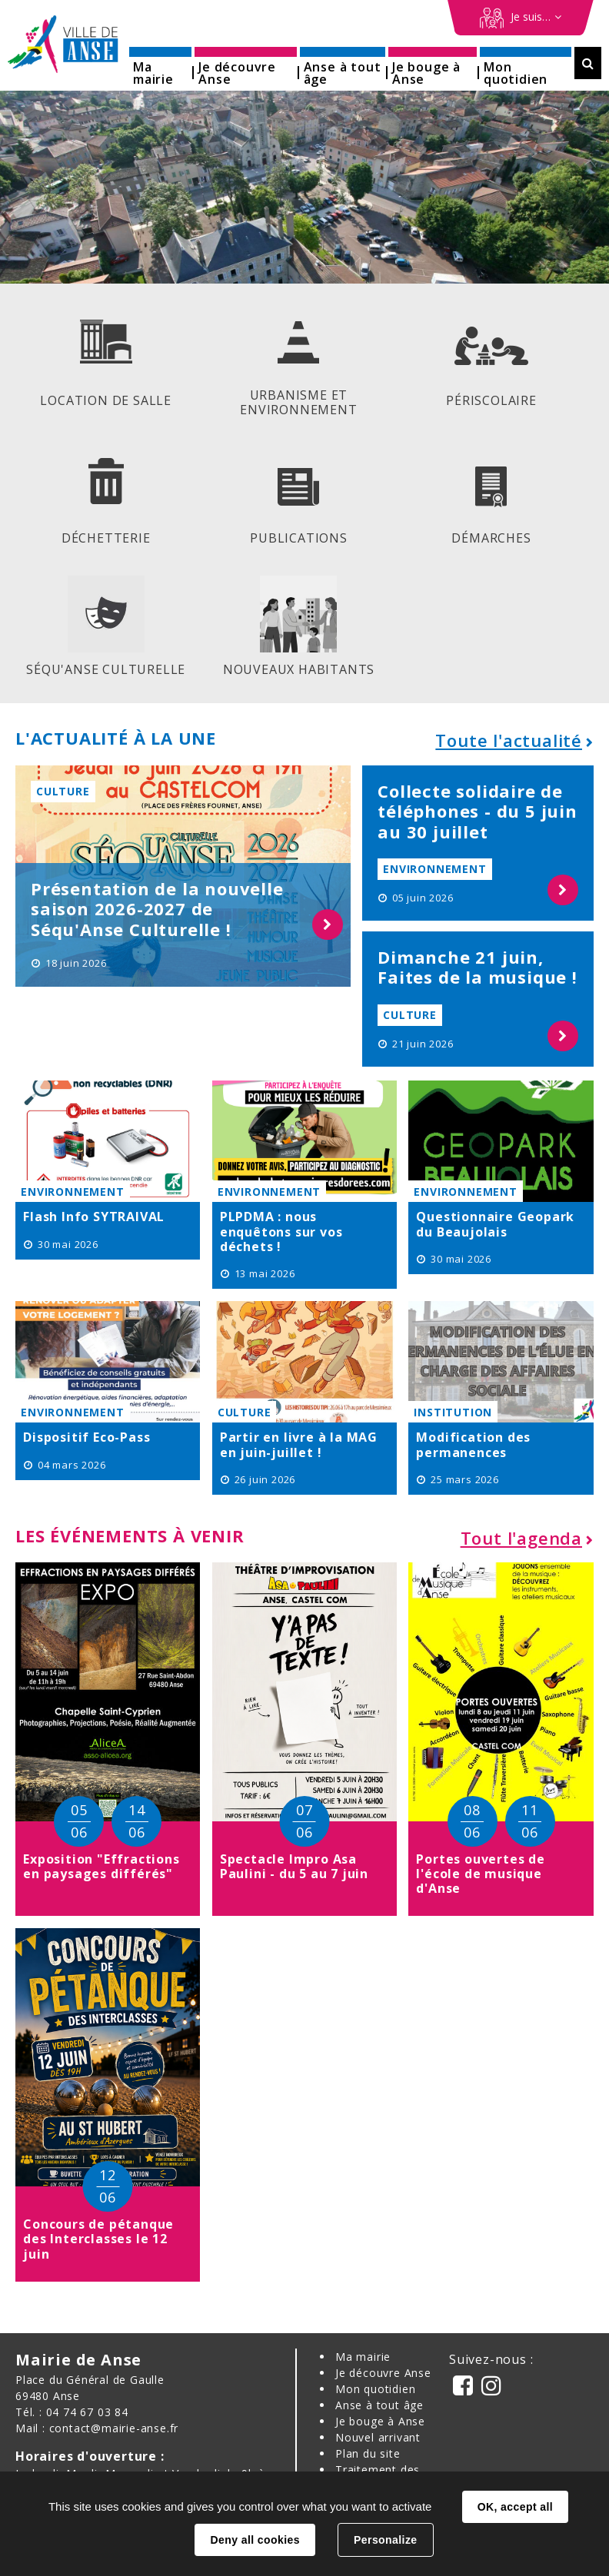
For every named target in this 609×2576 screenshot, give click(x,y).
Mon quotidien (375, 2387)
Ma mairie (363, 2355)
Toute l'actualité (508, 738)
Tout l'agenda (521, 1536)
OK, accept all (515, 2507)
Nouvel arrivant (378, 2435)
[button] (160, 68)
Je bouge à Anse (380, 2419)
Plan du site (368, 2452)
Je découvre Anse (383, 2371)
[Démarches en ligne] (521, 17)
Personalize (385, 2540)
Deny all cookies (254, 2540)
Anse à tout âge (379, 2403)
